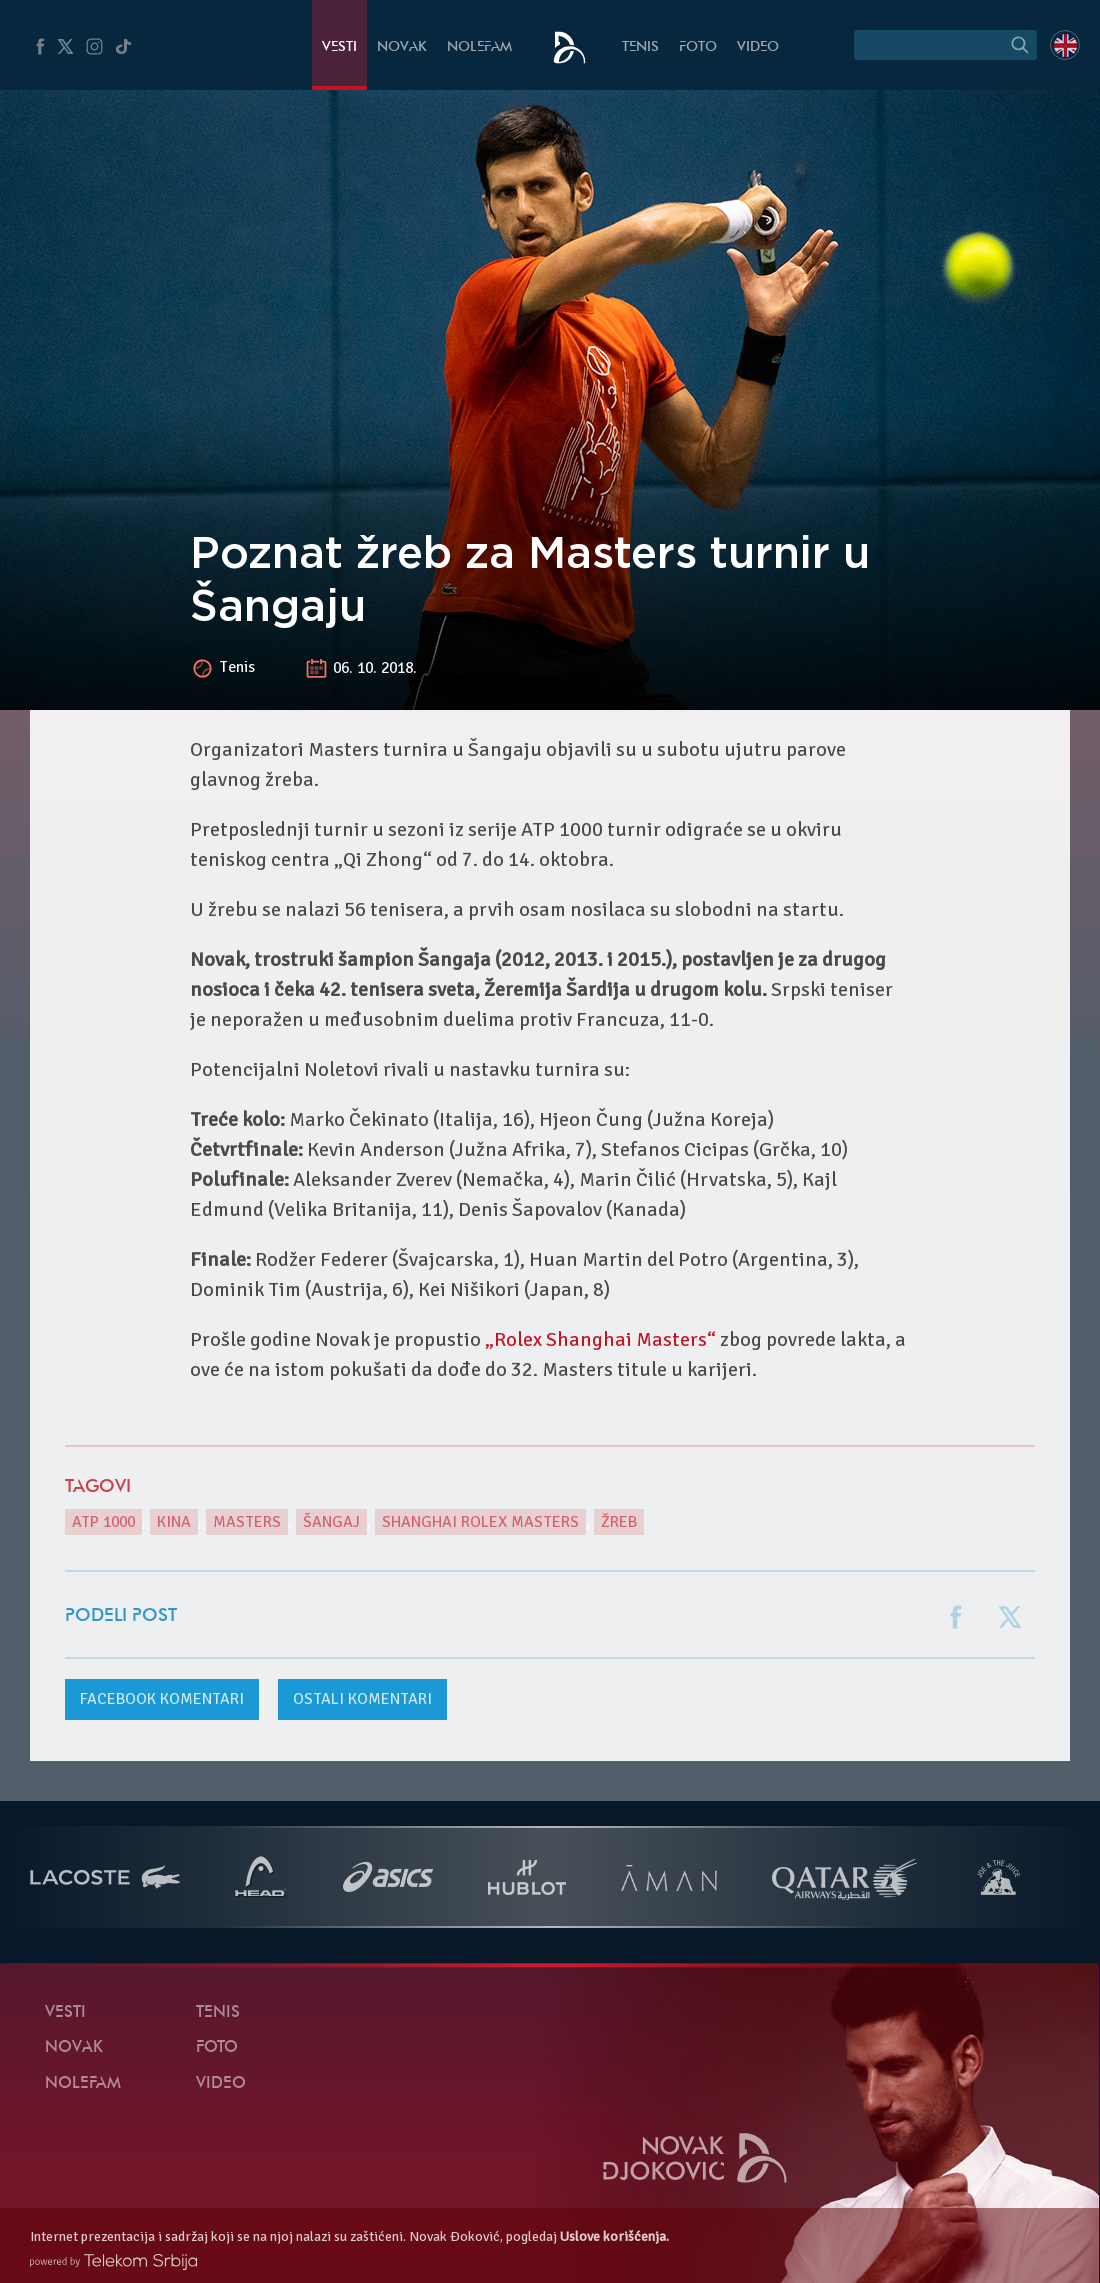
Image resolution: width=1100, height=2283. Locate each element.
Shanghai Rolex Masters (480, 1522)
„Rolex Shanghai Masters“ (600, 1339)
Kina (174, 1522)
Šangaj (331, 1522)
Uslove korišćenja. (614, 2236)
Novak (402, 47)
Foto (698, 47)
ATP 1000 (103, 1522)
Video (758, 47)
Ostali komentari (362, 1699)
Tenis (640, 47)
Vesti (339, 47)
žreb (619, 1522)
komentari (162, 1699)
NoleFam (479, 47)
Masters (247, 1522)
